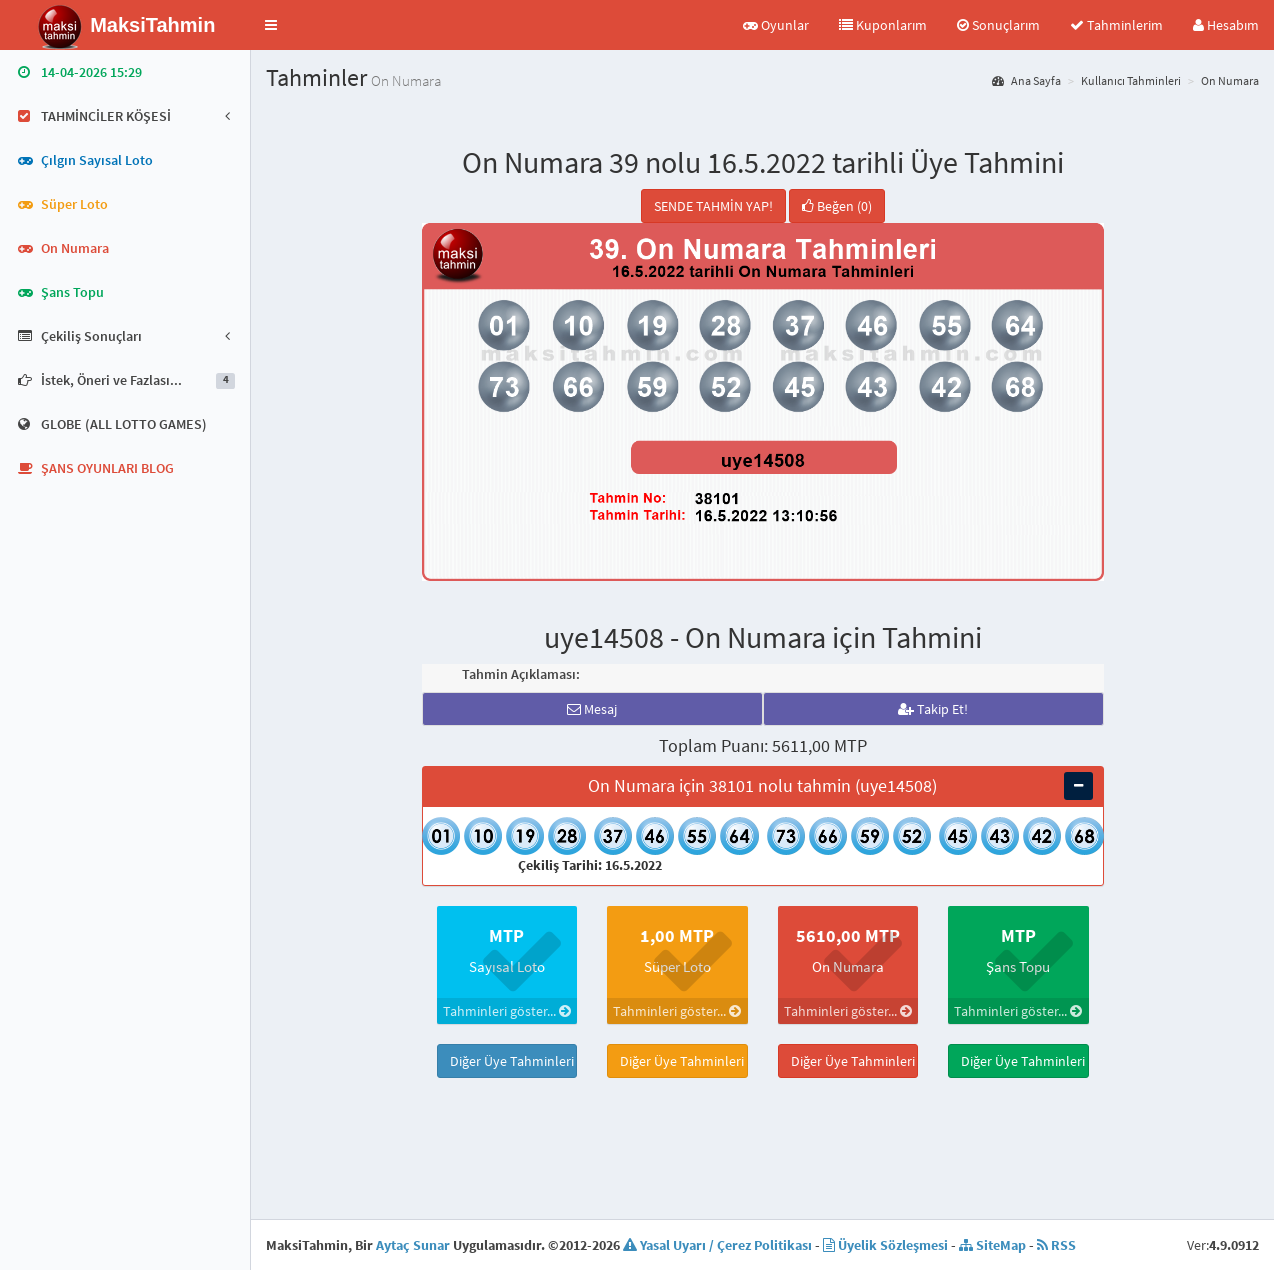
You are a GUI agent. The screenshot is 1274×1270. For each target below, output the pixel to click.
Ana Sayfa (1026, 80)
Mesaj (592, 709)
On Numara (1230, 80)
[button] (271, 25)
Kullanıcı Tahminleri (1131, 80)
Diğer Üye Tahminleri (512, 1061)
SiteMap (992, 1245)
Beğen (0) (837, 206)
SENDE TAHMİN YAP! (713, 206)
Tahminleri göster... (507, 1011)
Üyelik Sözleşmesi (885, 1245)
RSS (1056, 1245)
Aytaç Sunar (413, 1245)
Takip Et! (933, 709)
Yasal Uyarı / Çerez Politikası (717, 1245)
